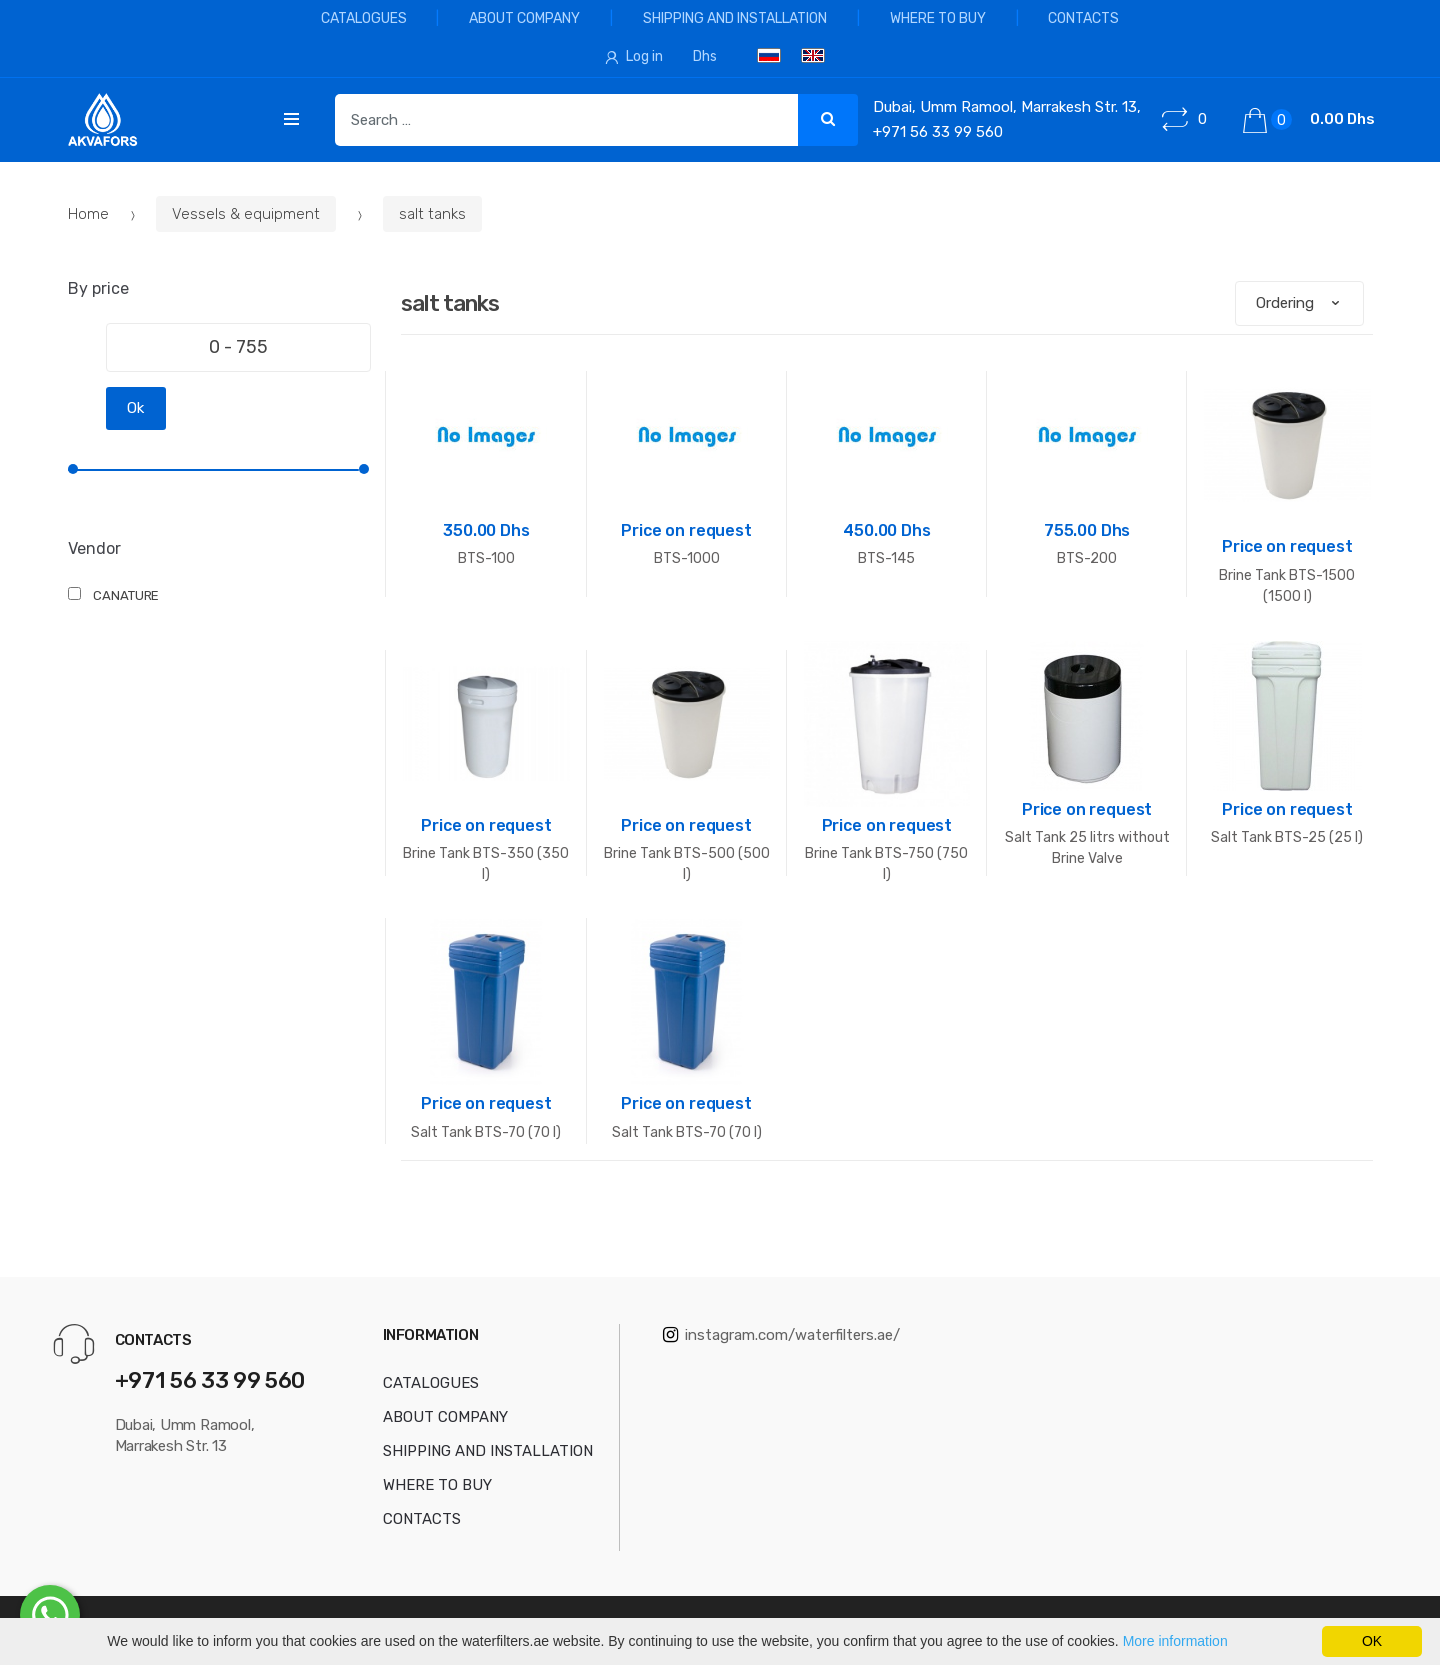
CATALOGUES (364, 18)
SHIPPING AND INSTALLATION (735, 18)
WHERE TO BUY (938, 18)
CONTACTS (1083, 18)
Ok (135, 408)
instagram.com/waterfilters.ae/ (781, 1335)
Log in (634, 56)
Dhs (705, 56)
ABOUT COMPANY (524, 18)
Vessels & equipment (246, 214)
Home (90, 214)
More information (1175, 1641)
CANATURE (126, 595)
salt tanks (432, 214)
